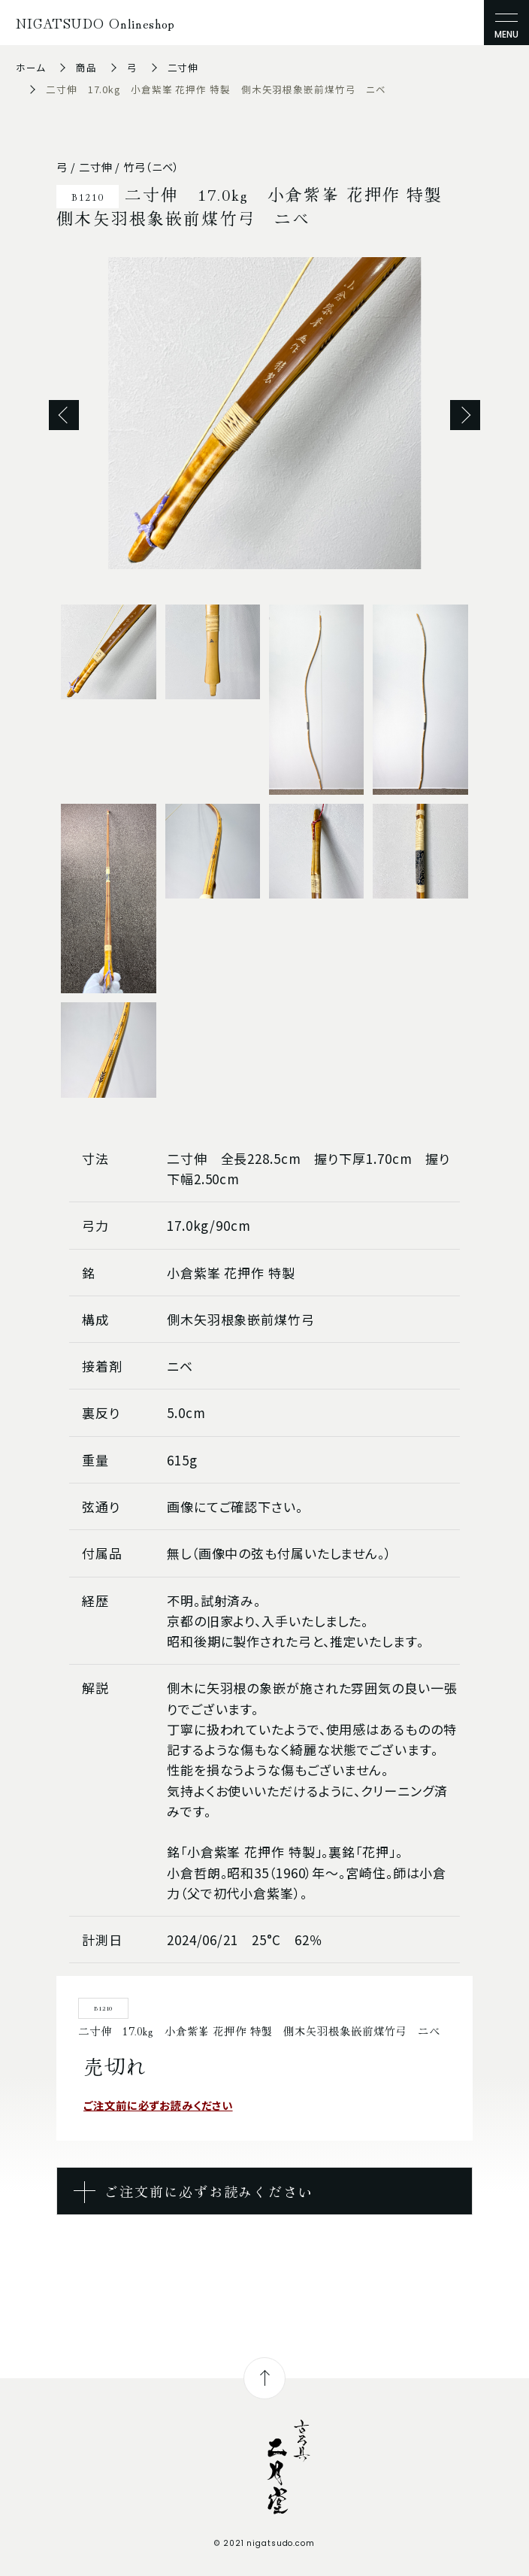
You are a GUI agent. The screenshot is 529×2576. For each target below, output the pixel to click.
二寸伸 (183, 67)
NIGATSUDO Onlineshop (95, 22)
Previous (64, 415)
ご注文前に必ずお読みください (158, 2105)
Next (465, 415)
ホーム (31, 67)
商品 (86, 67)
